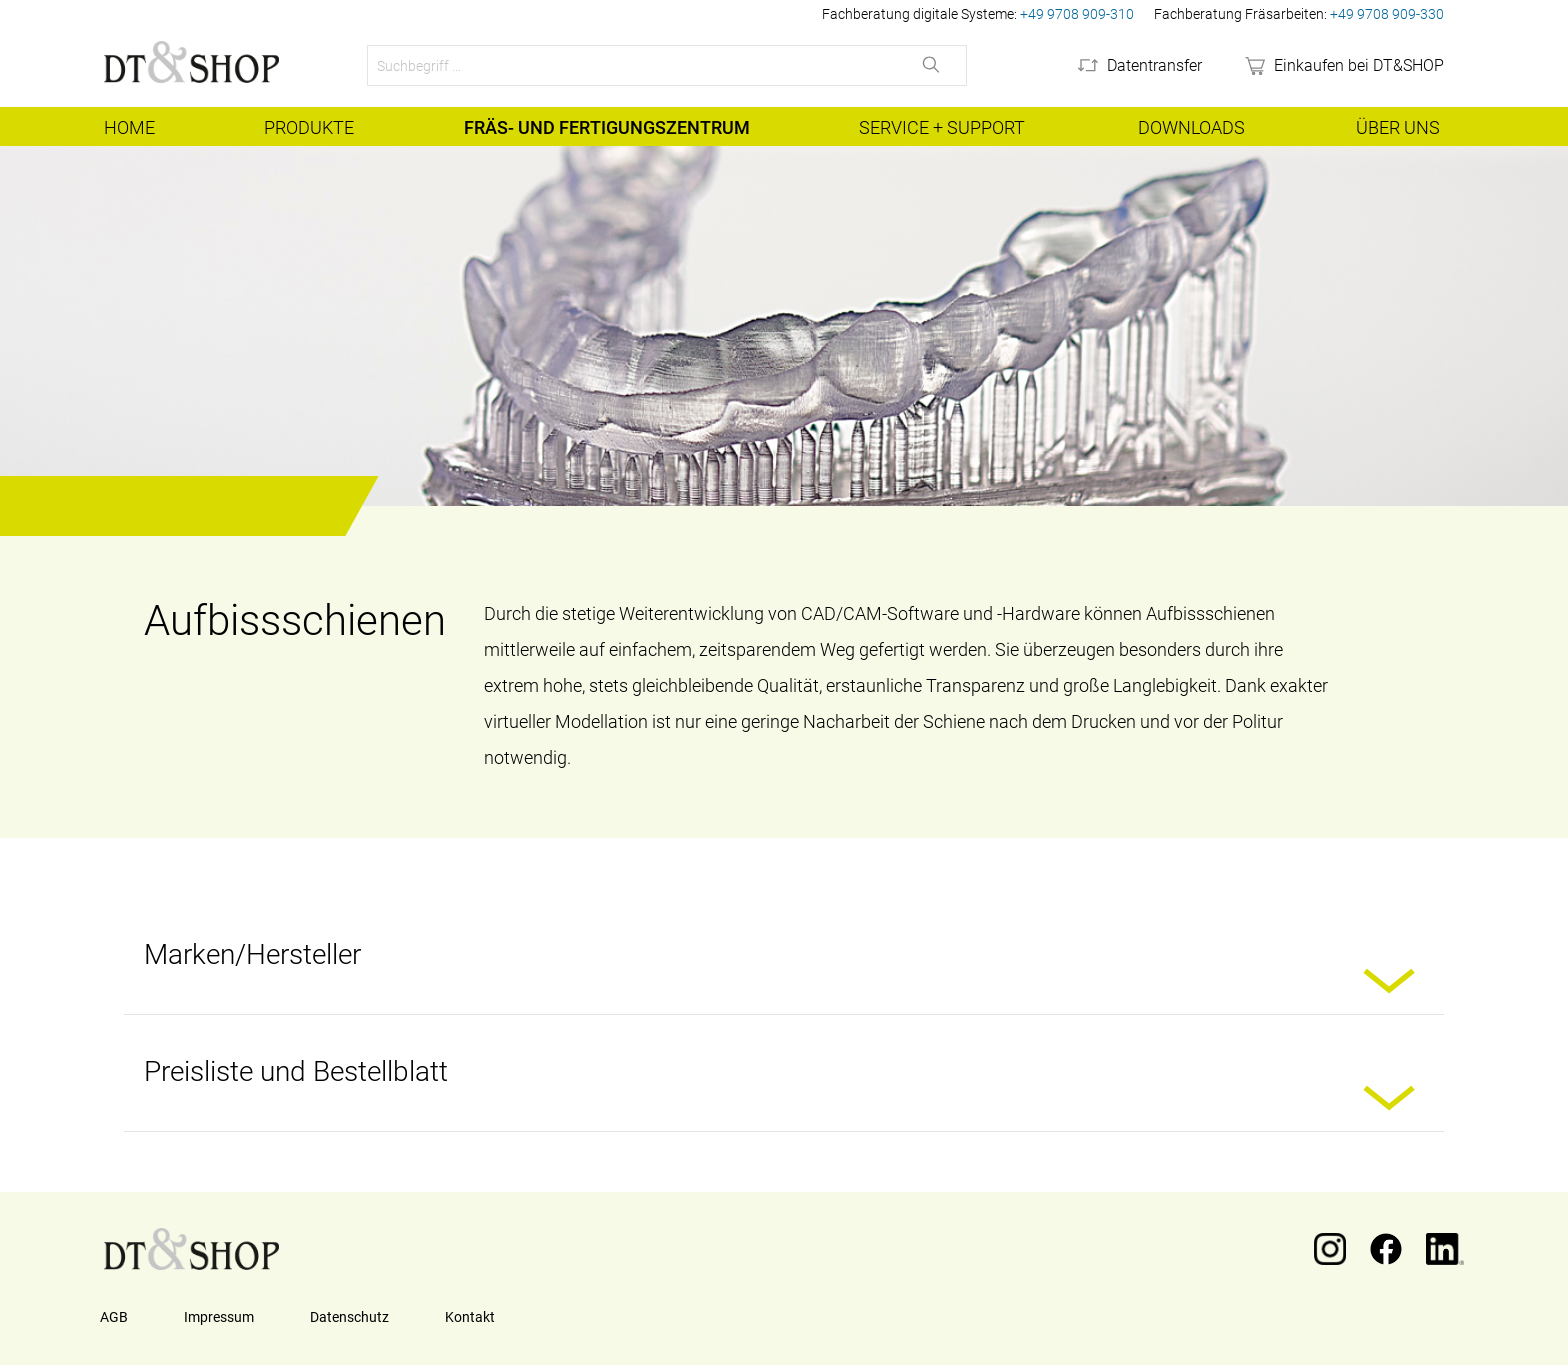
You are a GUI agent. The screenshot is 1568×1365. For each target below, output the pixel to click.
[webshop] (1343, 66)
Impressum (219, 1317)
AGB (114, 1317)
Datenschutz (349, 1317)
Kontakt (470, 1317)
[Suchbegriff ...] (633, 65)
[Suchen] (932, 65)
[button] (1394, 983)
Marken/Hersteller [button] (252, 954)
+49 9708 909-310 (1077, 14)
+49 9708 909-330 (1387, 14)
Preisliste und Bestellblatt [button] (296, 1071)
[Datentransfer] (1138, 66)
